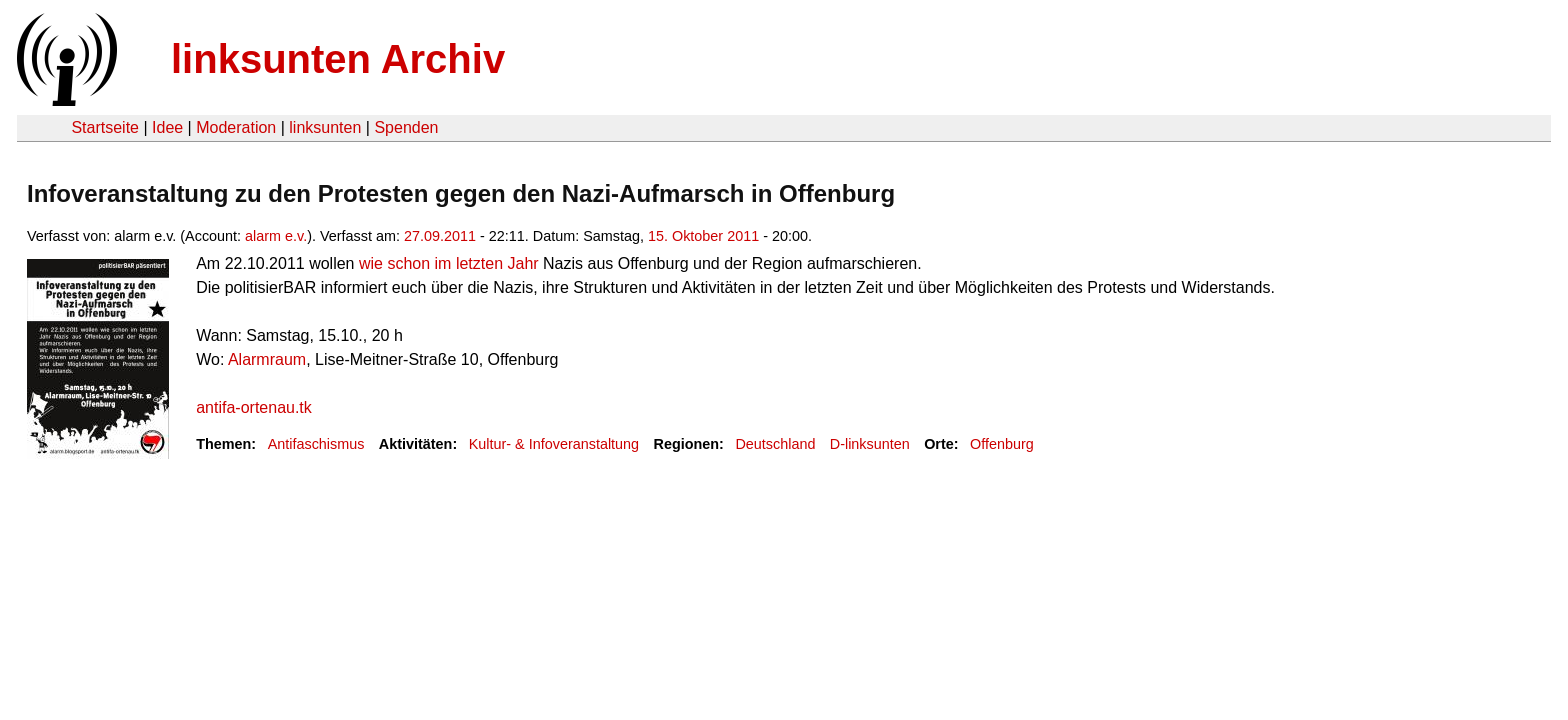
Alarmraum (267, 359)
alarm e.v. (276, 236)
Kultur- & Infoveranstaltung (554, 444)
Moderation (236, 127)
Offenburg (1002, 444)
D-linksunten (870, 444)
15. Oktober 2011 (703, 236)
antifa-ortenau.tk (254, 407)
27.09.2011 (440, 236)
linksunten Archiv (338, 59)
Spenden (406, 127)
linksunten (325, 127)
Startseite (105, 127)
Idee (167, 127)
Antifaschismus (316, 444)
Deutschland (775, 444)
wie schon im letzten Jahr (449, 263)
